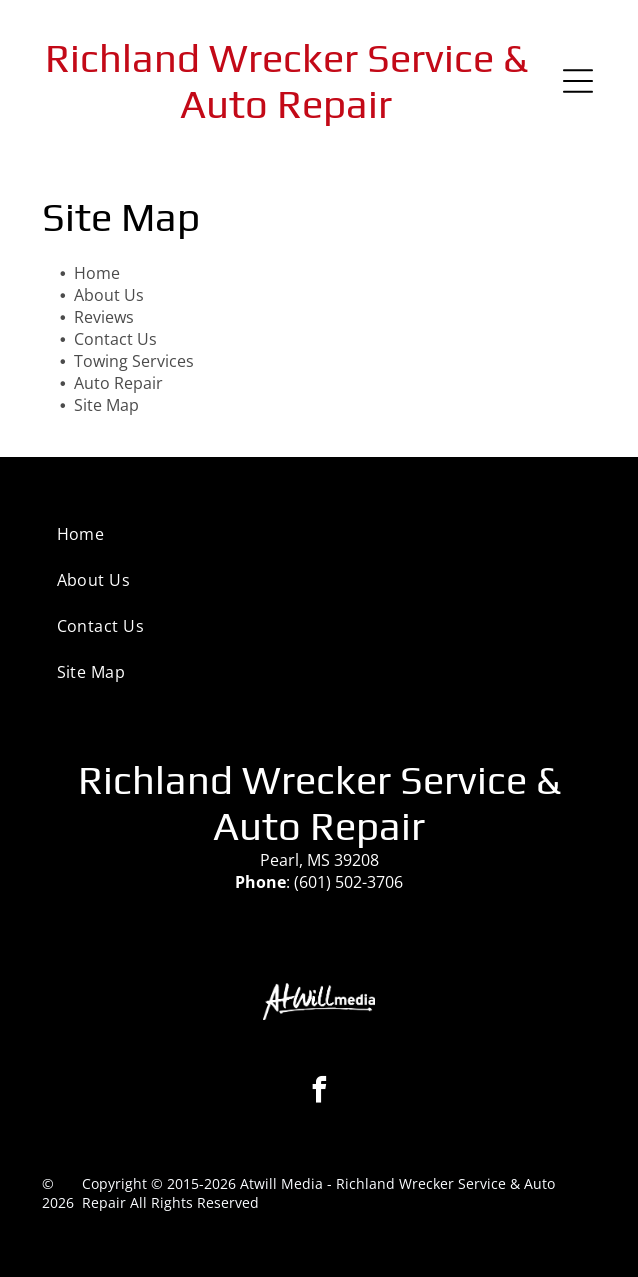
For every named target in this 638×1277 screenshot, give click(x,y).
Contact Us (115, 339)
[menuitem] (319, 534)
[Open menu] (578, 81)
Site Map (106, 405)
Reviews (104, 317)
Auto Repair (118, 383)
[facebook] (319, 1092)
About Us (109, 295)
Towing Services (134, 361)
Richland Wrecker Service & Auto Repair (286, 81)
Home (97, 273)
